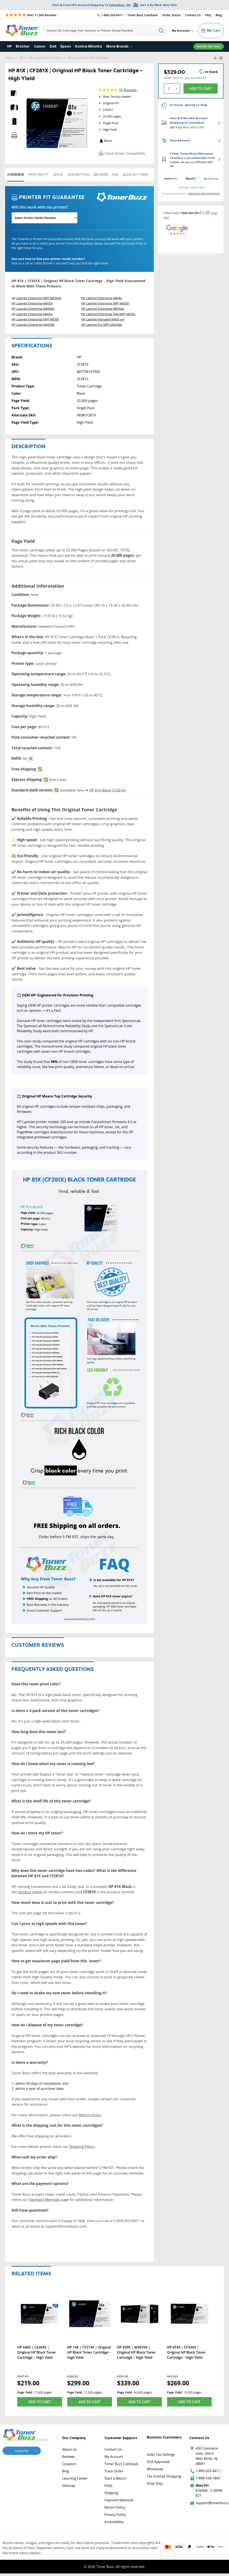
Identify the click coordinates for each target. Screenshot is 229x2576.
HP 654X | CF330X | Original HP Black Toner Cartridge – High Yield (186, 2352)
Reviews (101, 175)
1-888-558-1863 (208, 2478)
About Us (69, 2449)
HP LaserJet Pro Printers (45, 58)
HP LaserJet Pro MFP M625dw (87, 58)
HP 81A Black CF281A (107, 790)
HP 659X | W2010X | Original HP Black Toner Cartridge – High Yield (136, 2352)
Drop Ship (155, 2483)
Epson (65, 46)
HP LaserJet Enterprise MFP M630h (105, 303)
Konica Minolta (88, 46)
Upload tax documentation (204, 193)
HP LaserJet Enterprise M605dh (33, 325)
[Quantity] (172, 88)
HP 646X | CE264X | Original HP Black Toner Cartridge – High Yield (36, 2352)
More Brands (119, 46)
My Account (183, 30)
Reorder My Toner (209, 46)
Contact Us (193, 15)
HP (9, 46)
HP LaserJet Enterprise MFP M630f (35, 319)
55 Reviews (127, 90)
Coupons (69, 2463)
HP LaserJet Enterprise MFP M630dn (36, 298)
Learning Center (74, 2478)
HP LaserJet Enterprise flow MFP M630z (108, 314)
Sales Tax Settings (161, 2454)
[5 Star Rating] (30, 15)
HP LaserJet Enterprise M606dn (33, 309)
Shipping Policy (81, 2146)
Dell (53, 46)
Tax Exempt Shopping (164, 2476)
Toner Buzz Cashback (142, 15)
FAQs (108, 2485)
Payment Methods (44, 2199)
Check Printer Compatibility (122, 153)
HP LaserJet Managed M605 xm (103, 319)
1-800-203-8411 (208, 2471)
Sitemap (68, 2485)
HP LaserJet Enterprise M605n (32, 303)
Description (78, 175)
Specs (58, 175)
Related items (135, 175)
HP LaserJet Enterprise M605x (32, 314)
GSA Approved (158, 2461)
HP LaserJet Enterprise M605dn (103, 309)
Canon (39, 46)
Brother (23, 46)
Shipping (111, 2492)
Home (9, 58)
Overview (15, 175)
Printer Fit (38, 175)
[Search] (104, 30)
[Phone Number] (110, 15)
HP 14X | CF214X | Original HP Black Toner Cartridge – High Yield (89, 2352)
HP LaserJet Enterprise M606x (101, 298)
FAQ (208, 15)
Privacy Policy (115, 2514)
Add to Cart (40, 2401)
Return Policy (90, 2114)
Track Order (113, 2471)
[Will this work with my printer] (44, 217)
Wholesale (155, 2469)
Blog (219, 15)
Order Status (171, 15)
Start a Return (115, 2478)
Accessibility (113, 2521)
